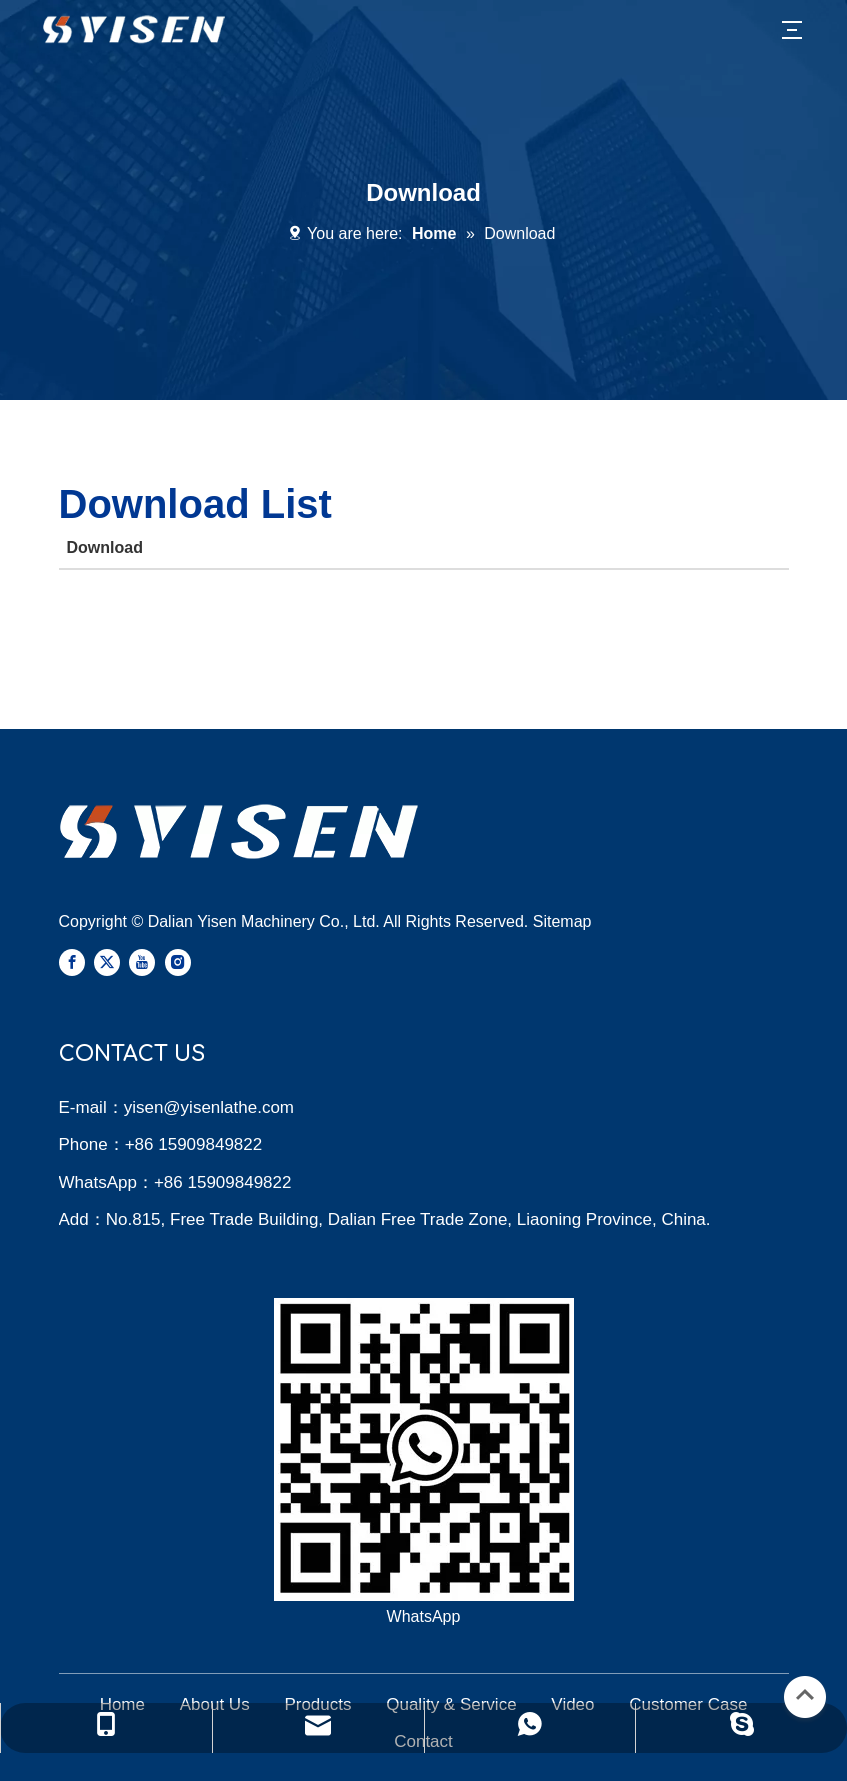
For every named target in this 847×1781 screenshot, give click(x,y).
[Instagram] (178, 962)
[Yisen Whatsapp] (424, 1449)
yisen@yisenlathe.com (209, 1107)
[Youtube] (142, 962)
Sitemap (562, 921)
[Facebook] (72, 962)
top (805, 1695)
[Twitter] (107, 962)
